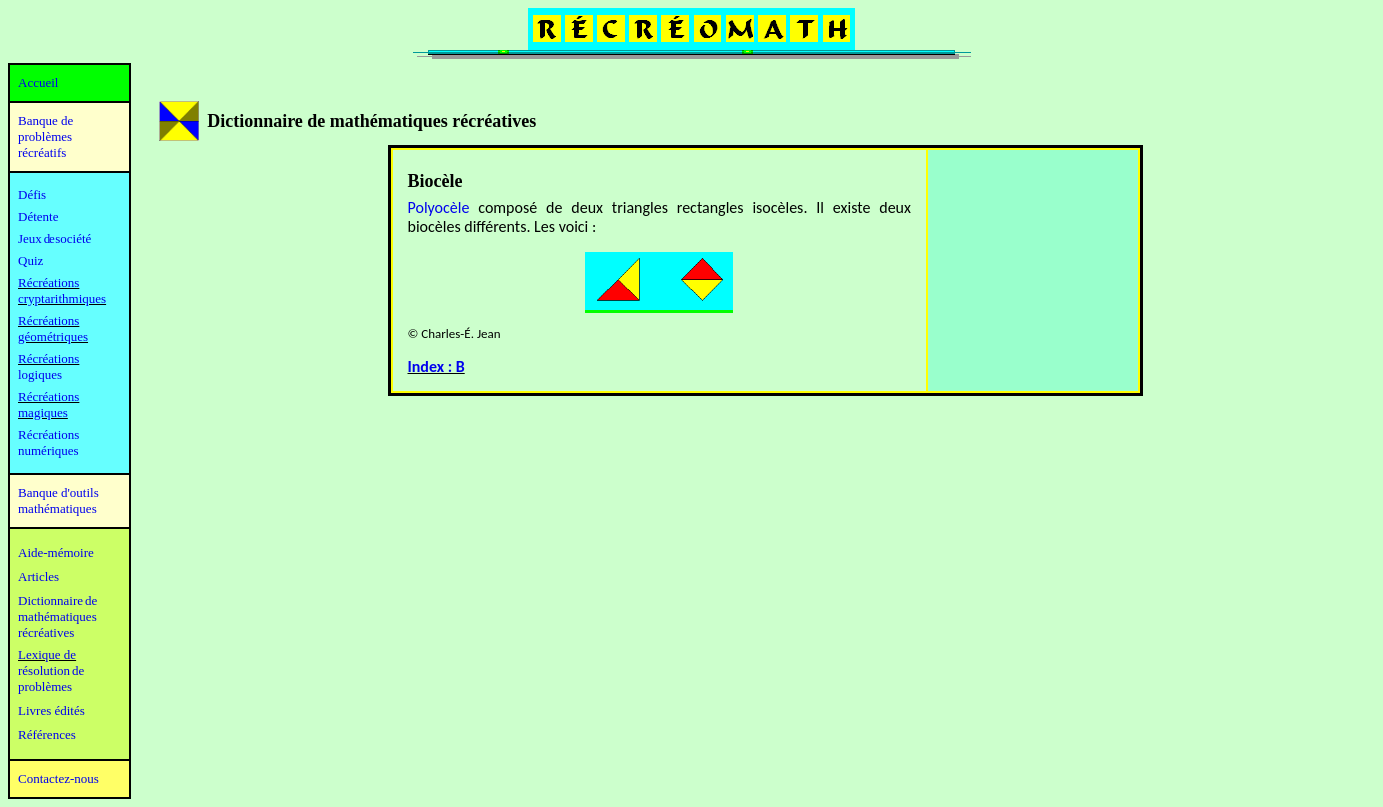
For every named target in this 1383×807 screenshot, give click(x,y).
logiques (40, 374)
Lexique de (47, 654)
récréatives (46, 632)
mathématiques (57, 616)
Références (47, 734)
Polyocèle (439, 207)
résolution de (51, 670)
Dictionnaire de (57, 600)
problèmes (45, 686)
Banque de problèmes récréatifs (45, 136)
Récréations (48, 358)
